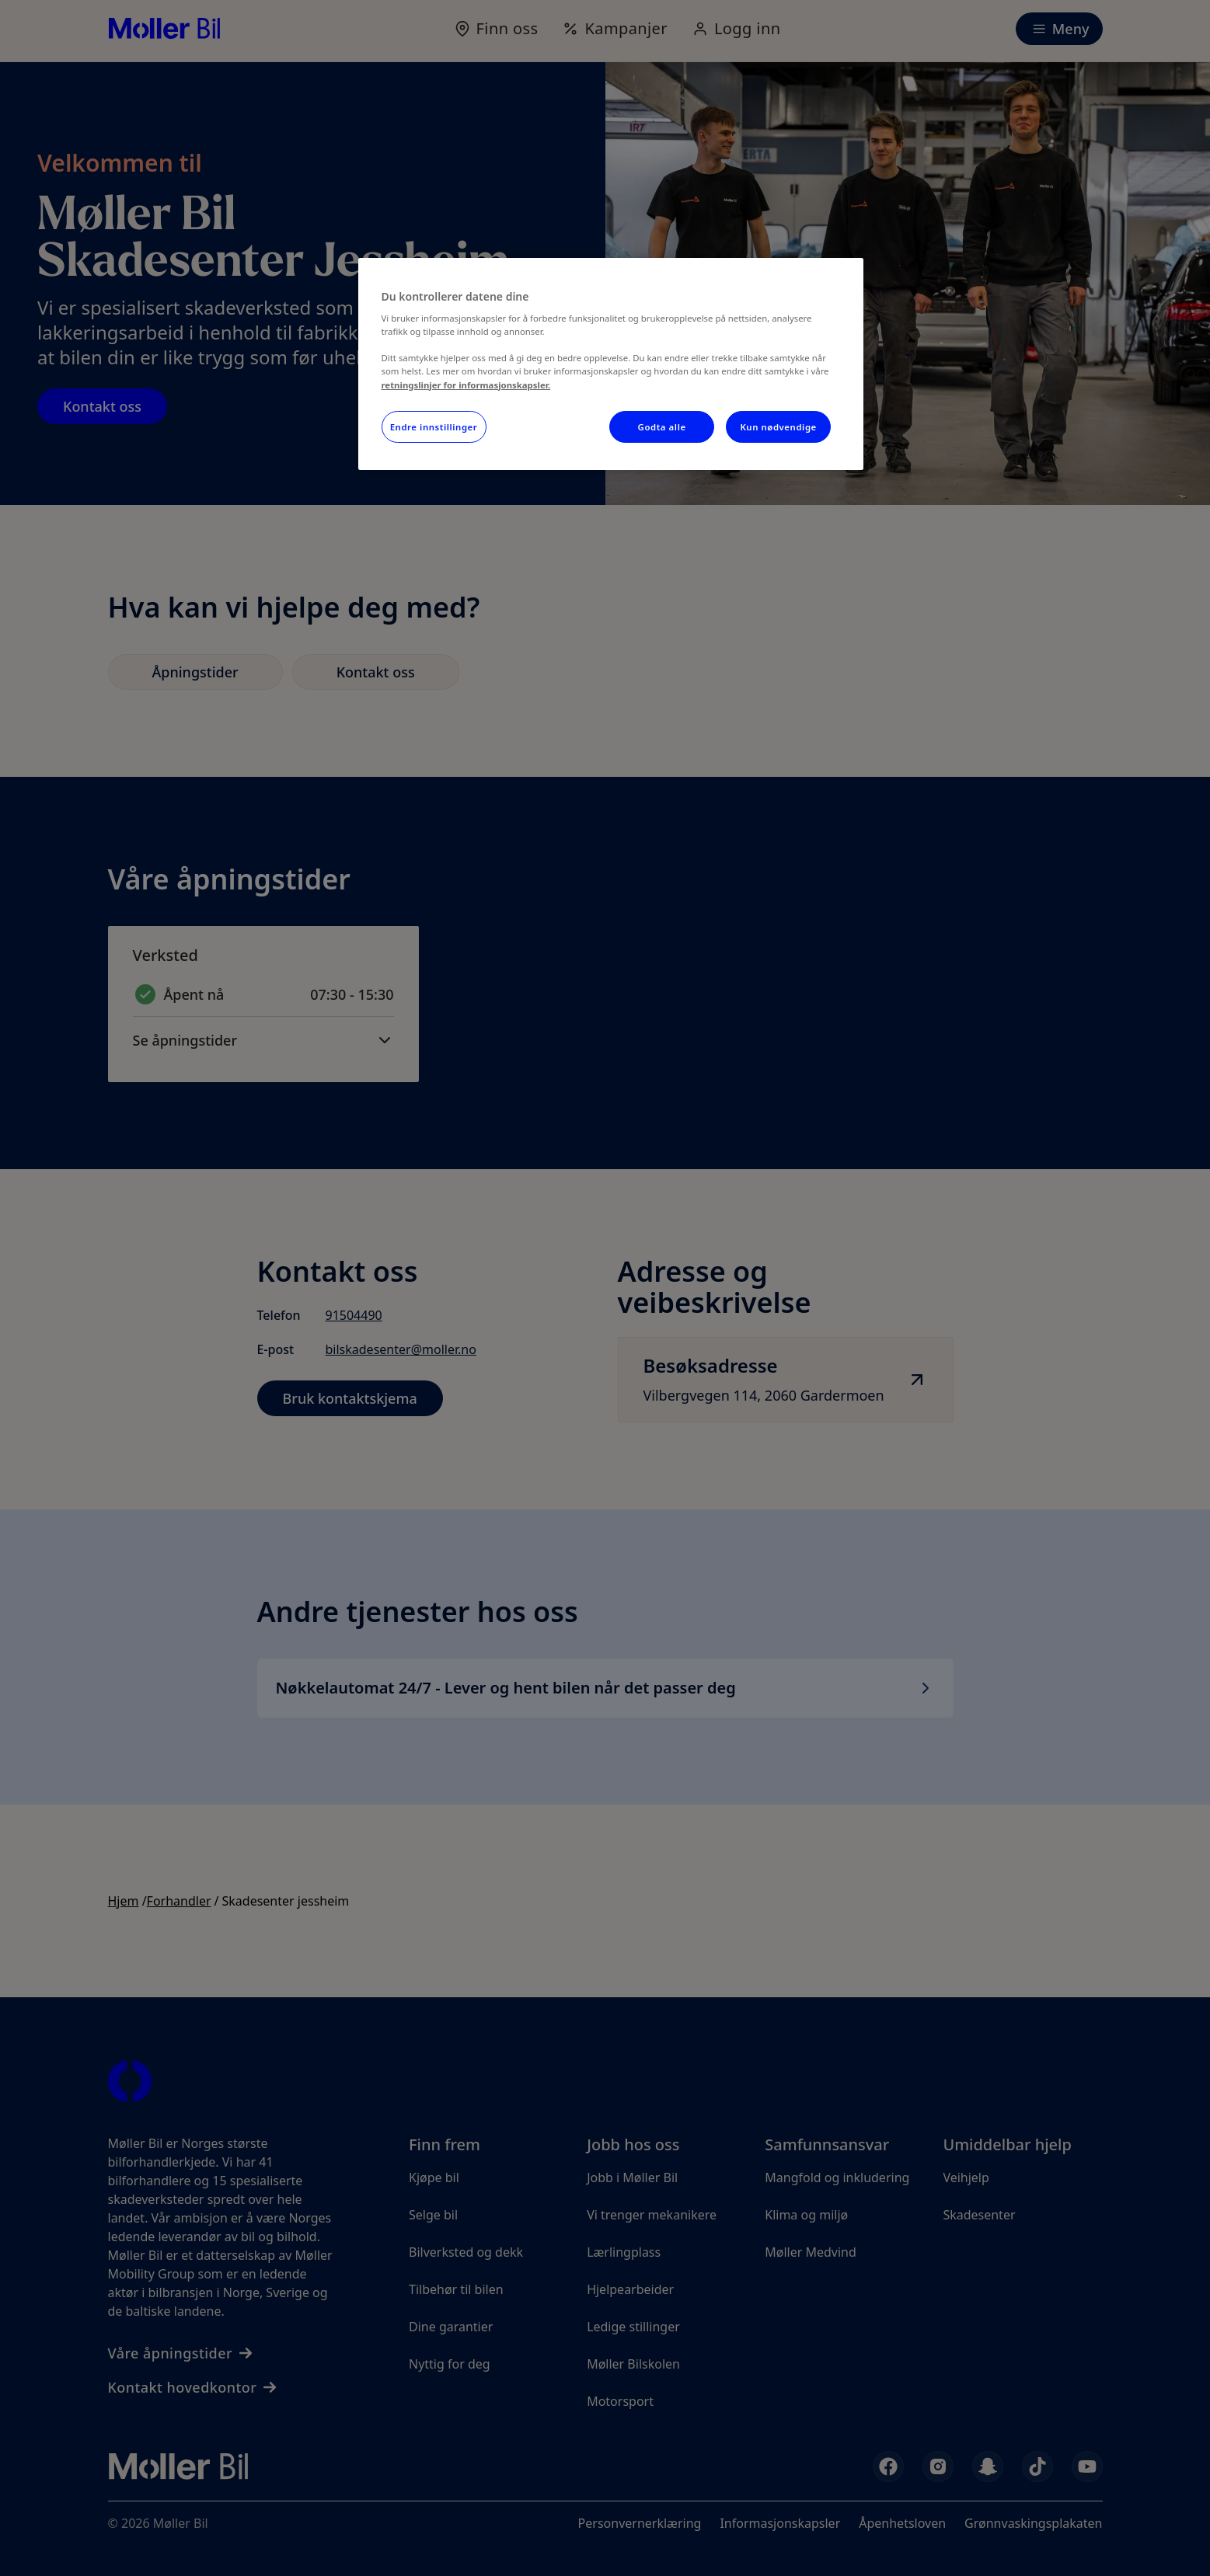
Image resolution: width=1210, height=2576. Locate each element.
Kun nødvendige (778, 427)
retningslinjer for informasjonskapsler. (466, 385)
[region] (610, 364)
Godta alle (662, 427)
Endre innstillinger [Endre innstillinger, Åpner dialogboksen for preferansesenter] (434, 427)
